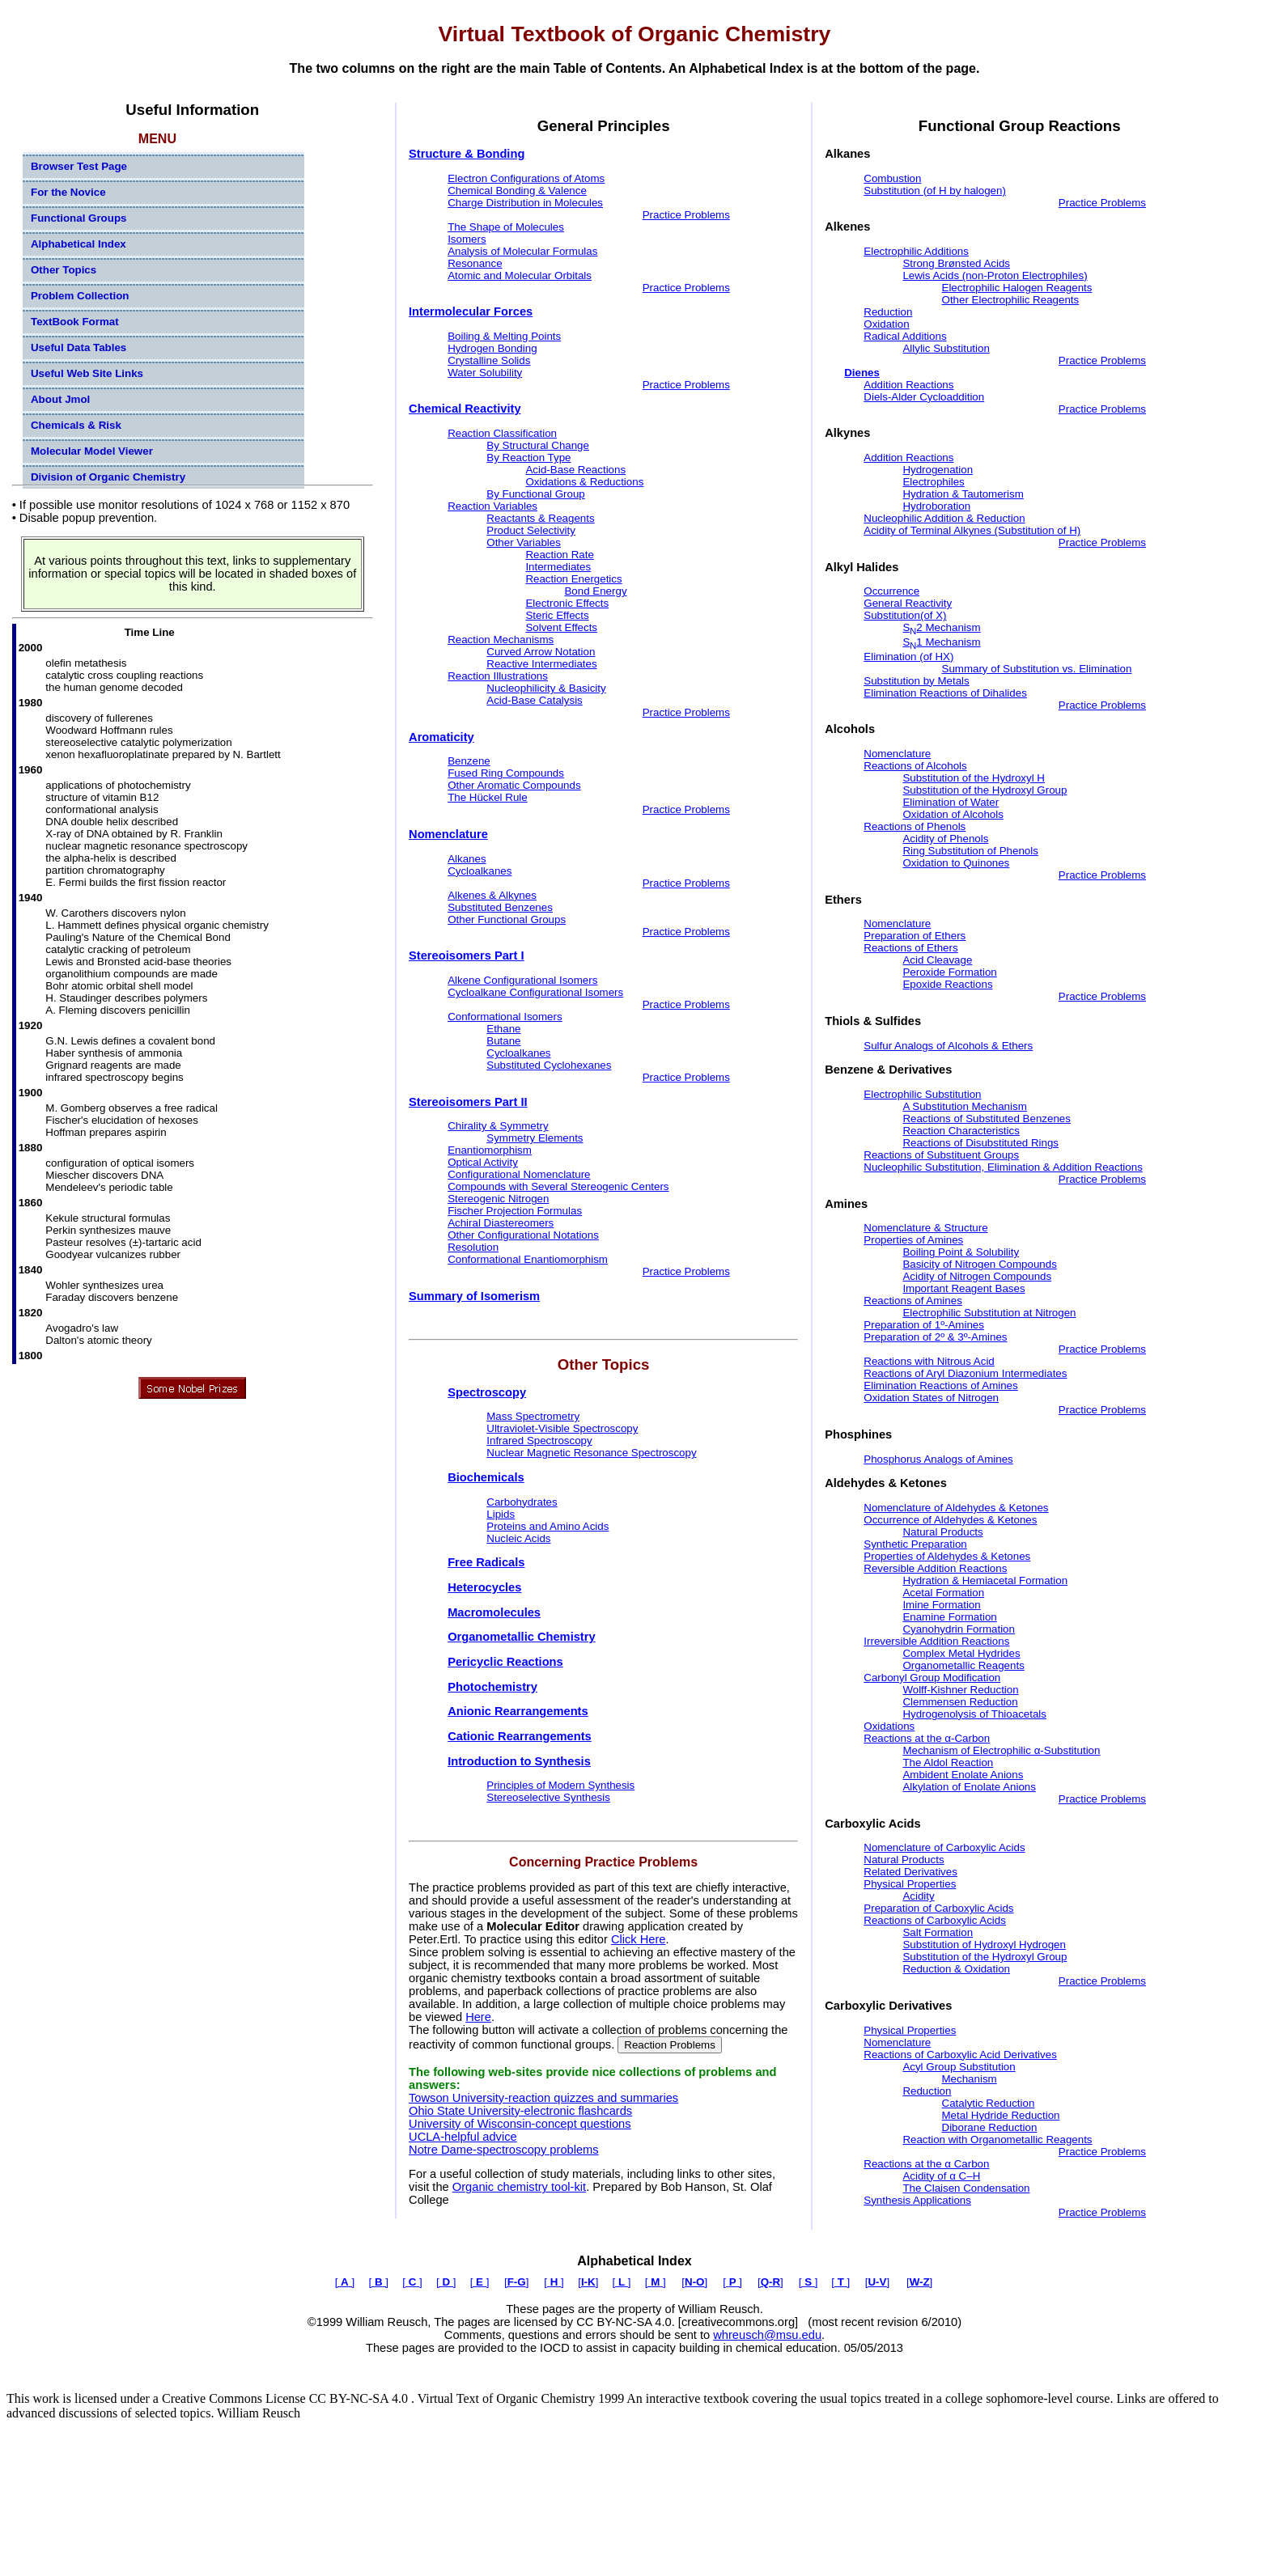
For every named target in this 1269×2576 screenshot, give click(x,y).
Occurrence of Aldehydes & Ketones (950, 1520)
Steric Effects (556, 615)
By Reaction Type (528, 457)
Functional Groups (78, 218)
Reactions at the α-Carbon (927, 1738)
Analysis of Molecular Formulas (522, 251)
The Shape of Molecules (506, 227)
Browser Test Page (79, 166)
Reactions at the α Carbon (926, 2164)
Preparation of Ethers (915, 936)
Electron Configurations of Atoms (526, 178)
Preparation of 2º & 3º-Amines (935, 1337)
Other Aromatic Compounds (514, 785)
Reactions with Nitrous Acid (929, 1361)
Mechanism (969, 2079)
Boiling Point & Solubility (960, 1252)
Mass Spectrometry (532, 1416)
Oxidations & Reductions (584, 482)
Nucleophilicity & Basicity (545, 688)
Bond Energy (595, 591)
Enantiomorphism (490, 1150)
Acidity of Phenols (945, 839)
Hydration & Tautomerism (962, 494)
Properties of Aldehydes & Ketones (947, 1556)
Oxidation (886, 324)
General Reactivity (908, 603)
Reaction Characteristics (960, 1131)
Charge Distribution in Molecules (525, 203)
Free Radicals (486, 1562)
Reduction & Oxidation (956, 1969)
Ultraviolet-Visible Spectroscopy (562, 1428)
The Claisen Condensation (965, 2188)
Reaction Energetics (573, 579)
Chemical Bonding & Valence (517, 190)
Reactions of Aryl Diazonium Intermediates (965, 1373)
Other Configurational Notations (523, 1235)
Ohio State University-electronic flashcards (520, 2110)
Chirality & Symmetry (498, 1126)
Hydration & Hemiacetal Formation (984, 1580)
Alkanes (467, 859)
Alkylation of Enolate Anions (969, 1787)
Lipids (500, 1514)
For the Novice (68, 192)
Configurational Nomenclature (519, 1174)
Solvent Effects (561, 627)
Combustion (892, 178)
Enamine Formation (949, 1617)
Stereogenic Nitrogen (498, 1199)
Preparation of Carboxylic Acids (938, 1908)
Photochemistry (492, 1686)
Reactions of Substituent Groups (941, 1155)
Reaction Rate (559, 555)
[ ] (344, 2282)
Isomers (467, 239)
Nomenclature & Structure (925, 1228)
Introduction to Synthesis (519, 1761)
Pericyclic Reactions (505, 1661)
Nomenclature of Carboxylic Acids (944, 1847)
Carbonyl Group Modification (932, 1677)
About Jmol (60, 399)
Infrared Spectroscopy (539, 1440)
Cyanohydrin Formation (958, 1629)
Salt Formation (937, 1932)
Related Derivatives (910, 1872)
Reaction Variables (492, 506)
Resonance (475, 263)
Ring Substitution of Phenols (970, 851)
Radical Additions (905, 336)
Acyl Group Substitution (958, 2067)
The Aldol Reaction (947, 1762)
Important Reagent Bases (963, 1288)
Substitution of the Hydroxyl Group (984, 790)
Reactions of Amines (913, 1300)
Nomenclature (897, 754)
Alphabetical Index (78, 244)
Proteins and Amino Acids (547, 1526)
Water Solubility (485, 372)
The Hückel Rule (488, 797)
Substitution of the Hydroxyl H (973, 778)
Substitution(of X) (905, 615)
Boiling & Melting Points (504, 336)
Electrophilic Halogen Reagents (1017, 288)
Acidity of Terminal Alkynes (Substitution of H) (972, 530)
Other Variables (523, 542)
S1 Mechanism (941, 642)
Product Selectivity (530, 530)
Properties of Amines (913, 1240)
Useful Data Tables (78, 347)
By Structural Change (537, 445)
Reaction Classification (502, 433)
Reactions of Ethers (910, 948)
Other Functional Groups (507, 919)
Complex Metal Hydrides (961, 1653)
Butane (503, 1041)
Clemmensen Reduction (959, 1702)
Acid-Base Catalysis (534, 700)
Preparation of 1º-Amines (924, 1325)
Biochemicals (486, 1477)
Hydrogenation (937, 470)
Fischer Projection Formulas (515, 1211)
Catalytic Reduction (988, 2103)
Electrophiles (933, 482)
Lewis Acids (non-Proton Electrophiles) (994, 275)
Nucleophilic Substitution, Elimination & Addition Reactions (1003, 1167)
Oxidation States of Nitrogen (931, 1398)
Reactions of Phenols (915, 826)
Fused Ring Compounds (506, 773)
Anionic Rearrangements (518, 1711)
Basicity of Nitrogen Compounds (979, 1264)
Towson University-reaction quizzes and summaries (543, 2097)
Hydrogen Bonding (492, 348)
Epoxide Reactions (947, 984)
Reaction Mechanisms (501, 639)
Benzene (469, 761)
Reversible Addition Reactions (935, 1568)
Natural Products (942, 1532)
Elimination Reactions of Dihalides (945, 693)
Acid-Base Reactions (575, 470)
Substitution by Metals (916, 681)
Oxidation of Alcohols (952, 814)
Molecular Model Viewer (92, 451)
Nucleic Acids (518, 1538)
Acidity (918, 1896)
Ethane (503, 1029)
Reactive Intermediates (541, 664)
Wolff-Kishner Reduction (960, 1690)
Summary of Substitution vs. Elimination (1037, 669)
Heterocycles (484, 1587)
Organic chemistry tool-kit (519, 2186)
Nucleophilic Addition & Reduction (944, 518)
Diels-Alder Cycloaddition (924, 397)
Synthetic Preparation (915, 1544)
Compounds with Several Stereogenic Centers (558, 1186)
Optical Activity (483, 1162)
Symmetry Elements (534, 1138)
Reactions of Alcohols (915, 766)
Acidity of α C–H (941, 2176)
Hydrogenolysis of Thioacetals (974, 1714)
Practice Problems (686, 215)
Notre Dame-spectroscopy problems (504, 2149)
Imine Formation (941, 1605)
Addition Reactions (908, 385)
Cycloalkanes (479, 871)
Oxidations (889, 1726)
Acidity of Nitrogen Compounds (976, 1276)
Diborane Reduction (990, 2127)
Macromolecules (494, 1612)
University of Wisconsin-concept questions (520, 2123)
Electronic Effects (567, 603)
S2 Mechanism (941, 627)
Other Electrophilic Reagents (1011, 300)
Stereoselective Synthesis (548, 1797)
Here (478, 2016)
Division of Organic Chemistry (108, 477)
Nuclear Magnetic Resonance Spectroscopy (591, 1453)
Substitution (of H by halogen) (935, 190)
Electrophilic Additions (916, 251)
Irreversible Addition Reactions (936, 1641)
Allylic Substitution (945, 348)
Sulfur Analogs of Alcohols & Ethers (948, 1046)
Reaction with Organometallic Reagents (997, 2139)
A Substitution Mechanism (964, 1106)
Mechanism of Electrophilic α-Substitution (1001, 1750)
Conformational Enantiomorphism (528, 1259)
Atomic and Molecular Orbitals (520, 275)
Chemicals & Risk (76, 425)
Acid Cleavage (937, 960)
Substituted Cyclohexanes (548, 1065)
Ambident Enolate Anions (962, 1775)
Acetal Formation (943, 1593)
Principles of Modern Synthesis (560, 1785)
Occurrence (891, 591)
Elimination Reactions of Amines (940, 1385)
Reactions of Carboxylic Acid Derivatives (960, 2055)
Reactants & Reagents (540, 518)
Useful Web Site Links (87, 373)
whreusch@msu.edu (767, 2334)
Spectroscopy (487, 1392)
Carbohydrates (521, 1502)
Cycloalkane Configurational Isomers (535, 992)
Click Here (638, 1939)
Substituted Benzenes (500, 907)
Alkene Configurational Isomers (522, 980)
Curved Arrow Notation (540, 652)
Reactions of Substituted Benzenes (986, 1118)
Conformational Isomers (505, 1016)
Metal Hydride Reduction (1001, 2115)
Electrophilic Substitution (922, 1094)
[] (516, 2282)
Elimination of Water (950, 802)
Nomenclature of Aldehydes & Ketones (956, 1508)
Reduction (888, 312)
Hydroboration (936, 506)
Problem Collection (80, 296)
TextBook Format (75, 322)
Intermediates (558, 567)
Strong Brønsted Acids (956, 263)
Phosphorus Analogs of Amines (938, 1459)
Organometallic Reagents (963, 1665)
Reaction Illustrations (498, 676)
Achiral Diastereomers (501, 1223)
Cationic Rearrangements (520, 1736)
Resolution (473, 1247)
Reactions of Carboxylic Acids (935, 1920)
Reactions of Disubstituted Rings (980, 1143)
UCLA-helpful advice (463, 2136)
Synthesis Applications (917, 2200)
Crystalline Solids (489, 360)
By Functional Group (535, 494)
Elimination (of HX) (908, 656)
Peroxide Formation (949, 972)
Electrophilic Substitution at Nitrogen (989, 1313)
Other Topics (63, 270)
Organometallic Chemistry (521, 1636)
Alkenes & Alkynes (492, 895)
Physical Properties (910, 1884)
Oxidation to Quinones (955, 863)
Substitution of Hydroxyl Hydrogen (984, 1944)
